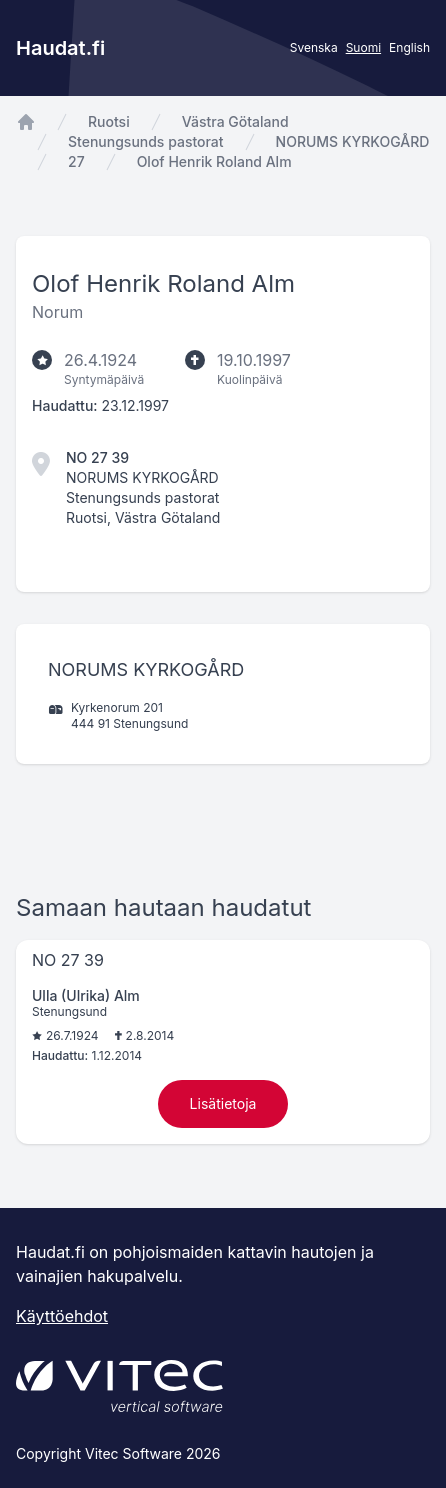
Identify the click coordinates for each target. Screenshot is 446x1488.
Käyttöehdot (62, 1316)
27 (76, 161)
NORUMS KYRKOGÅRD (353, 141)
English (409, 47)
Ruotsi (109, 121)
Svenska (314, 47)
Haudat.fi (60, 48)
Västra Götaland (235, 121)
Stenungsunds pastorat (146, 141)
